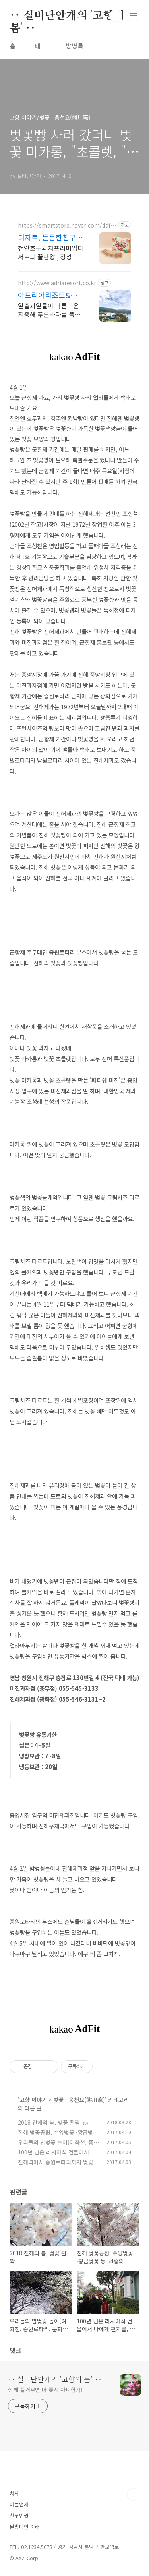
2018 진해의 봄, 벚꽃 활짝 (49, 2122)
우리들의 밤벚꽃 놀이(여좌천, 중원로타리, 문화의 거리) (58, 2146)
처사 (14, 2493)
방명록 (74, 45)
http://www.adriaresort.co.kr (57, 283)
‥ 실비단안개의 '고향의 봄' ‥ (67, 16)
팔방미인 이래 (25, 2526)
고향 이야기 (33, 2100)
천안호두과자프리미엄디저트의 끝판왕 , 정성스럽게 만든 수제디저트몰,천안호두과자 (50, 252)
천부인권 (19, 2515)
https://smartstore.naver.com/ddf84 (66, 225)
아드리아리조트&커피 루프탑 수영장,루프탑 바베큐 (48, 295)
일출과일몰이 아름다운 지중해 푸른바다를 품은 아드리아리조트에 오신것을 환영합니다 (49, 310)
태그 (40, 45)
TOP (133, 2494)
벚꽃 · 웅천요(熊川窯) (79, 2100)
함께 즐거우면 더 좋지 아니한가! (45, 2390)
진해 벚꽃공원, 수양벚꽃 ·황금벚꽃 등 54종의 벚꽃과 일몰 (58, 2136)
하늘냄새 (19, 2504)
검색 (116, 16)
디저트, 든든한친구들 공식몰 (50, 237)
